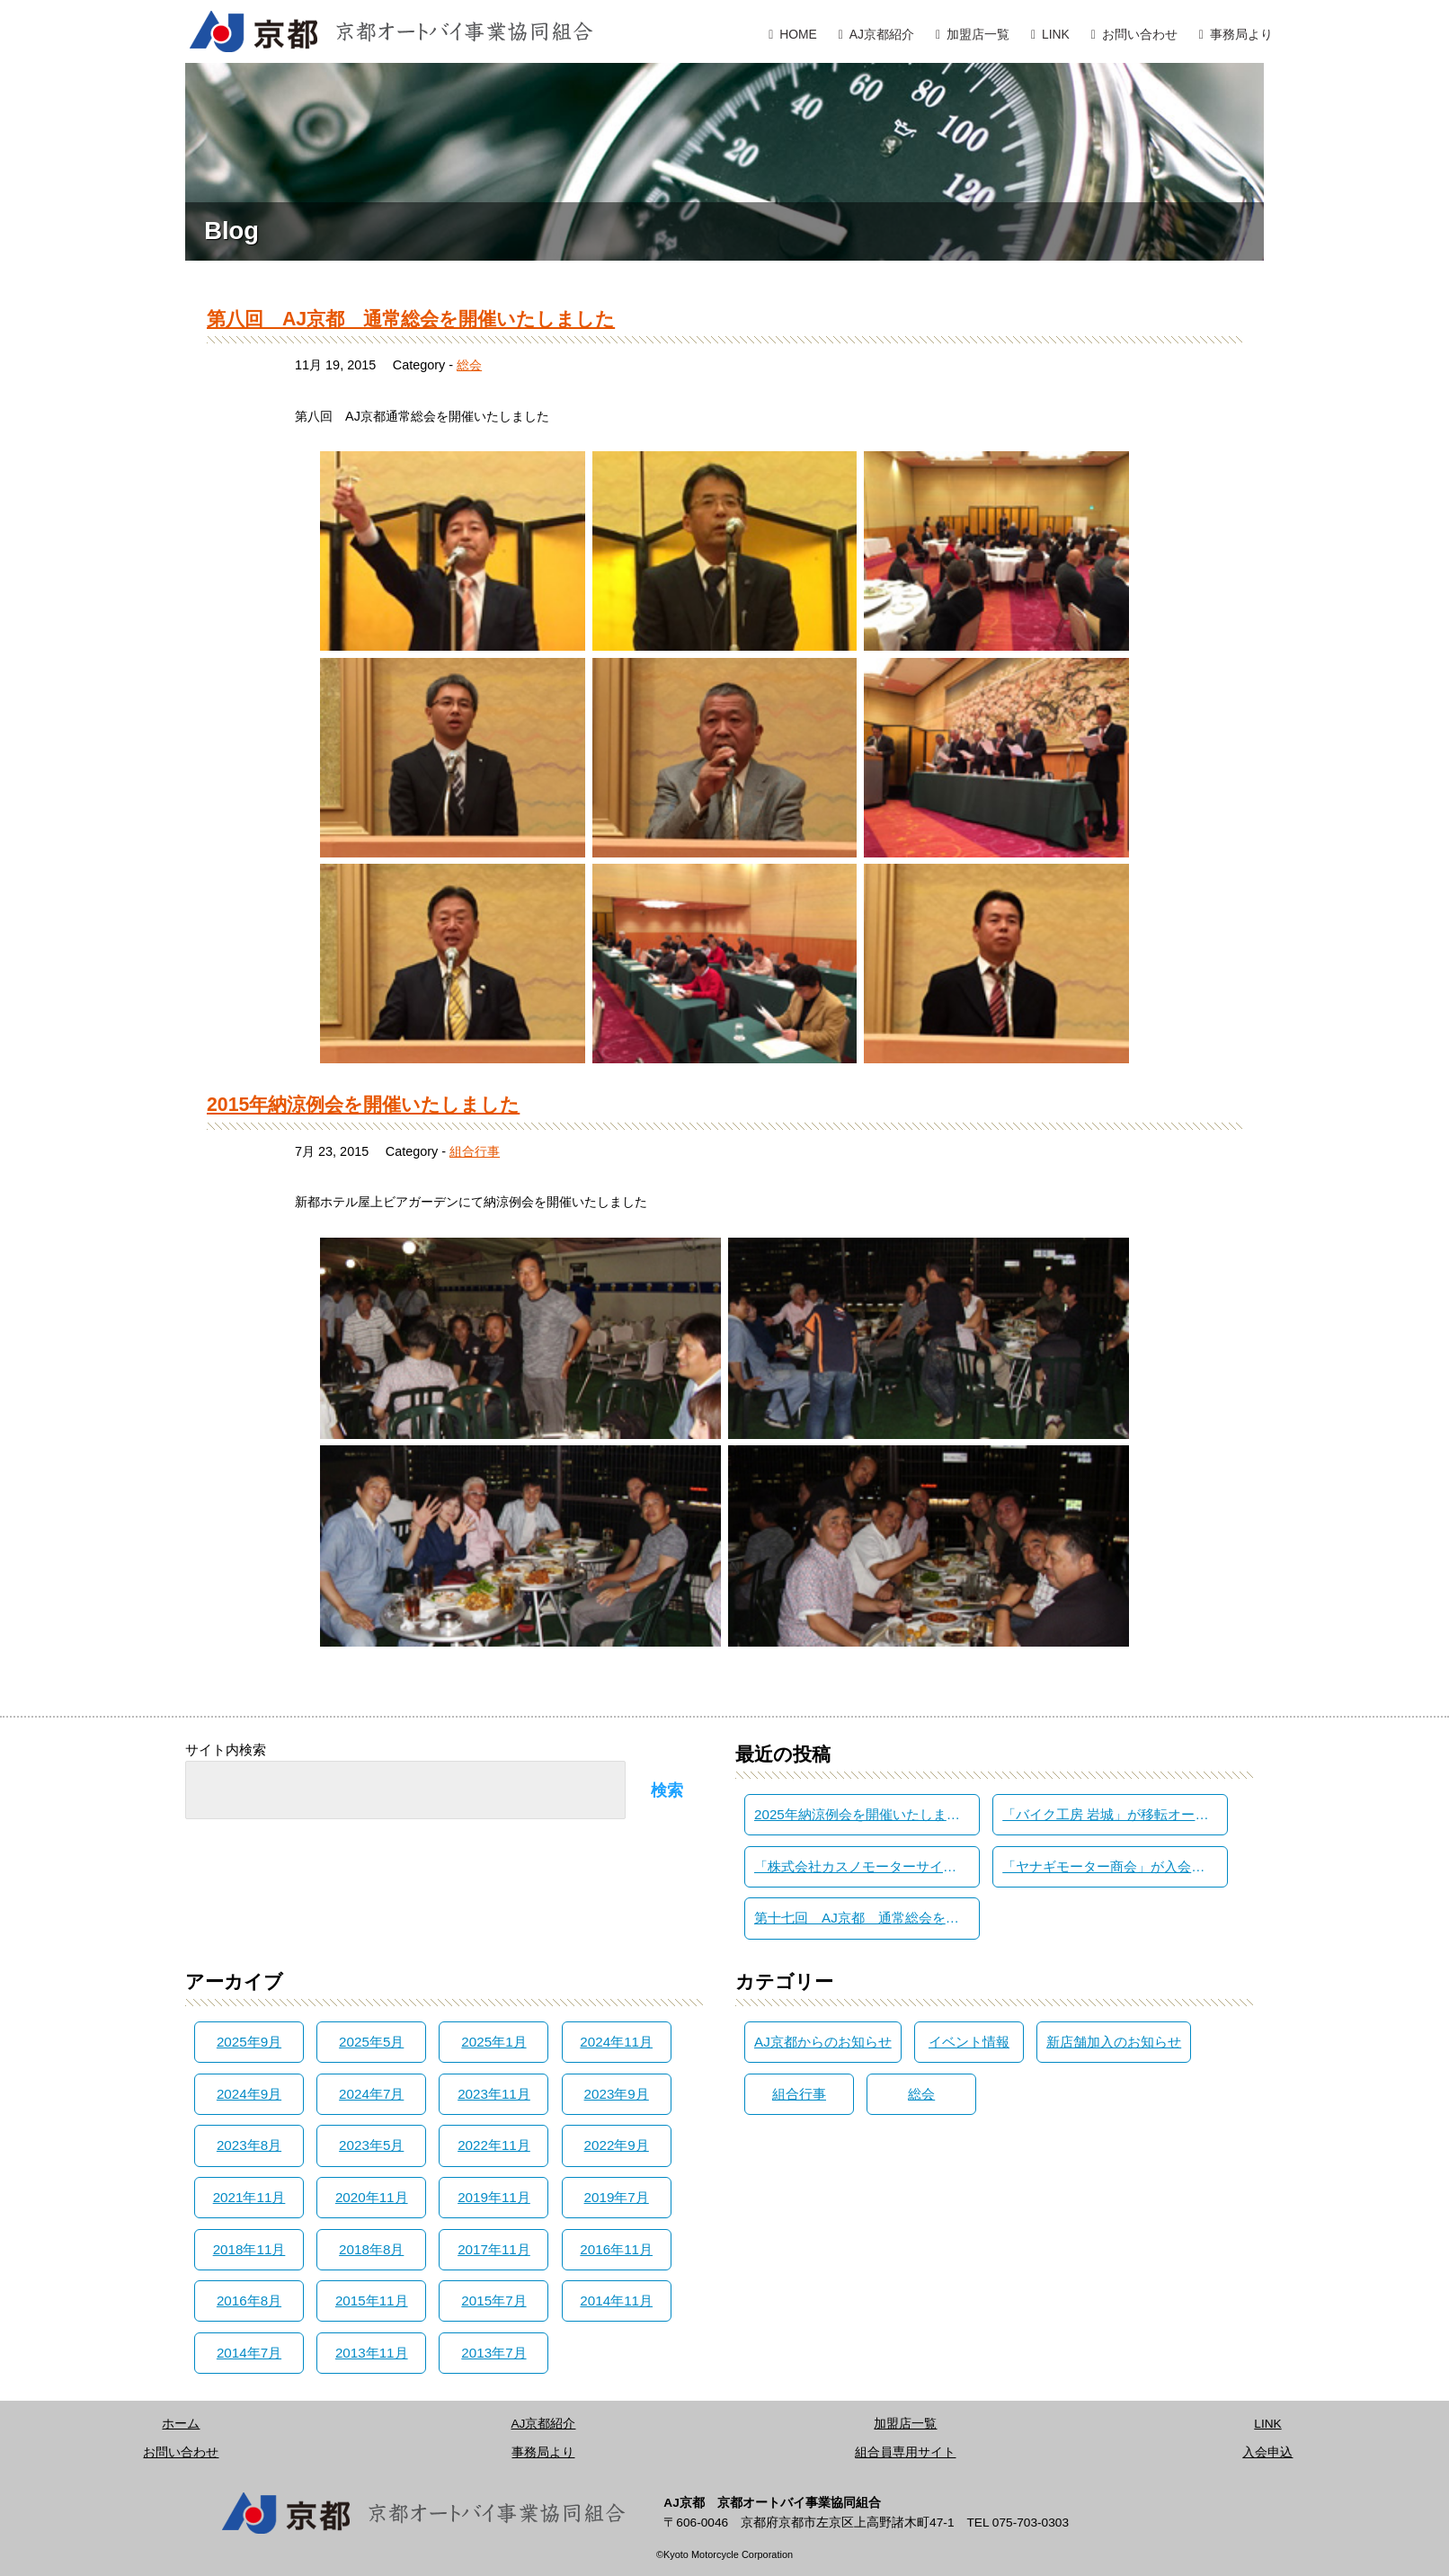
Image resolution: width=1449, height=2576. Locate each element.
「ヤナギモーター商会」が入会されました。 (1114, 1866)
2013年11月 (371, 2352)
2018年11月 (249, 2249)
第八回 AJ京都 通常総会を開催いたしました (411, 319)
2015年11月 (371, 2300)
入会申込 (1267, 2452)
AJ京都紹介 (881, 34)
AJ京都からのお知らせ (823, 2041)
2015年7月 (493, 2300)
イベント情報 (969, 2041)
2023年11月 (494, 2093)
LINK (1056, 34)
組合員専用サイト (905, 2452)
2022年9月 (616, 2145)
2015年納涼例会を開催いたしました (363, 1104)
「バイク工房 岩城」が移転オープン (1112, 1814)
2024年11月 (616, 2041)
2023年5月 (371, 2145)
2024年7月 (371, 2093)
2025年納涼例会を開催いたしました (863, 1814)
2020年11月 (371, 2197)
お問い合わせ (1140, 34)
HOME (798, 34)
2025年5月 (371, 2041)
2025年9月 (249, 2041)
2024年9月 (249, 2093)
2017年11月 (494, 2249)
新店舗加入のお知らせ (1113, 2041)
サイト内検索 (225, 1749)
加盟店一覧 (978, 34)
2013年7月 (493, 2352)
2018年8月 (371, 2249)
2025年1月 (493, 2041)
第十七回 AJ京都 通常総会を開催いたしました (866, 1917)
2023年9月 (616, 2093)
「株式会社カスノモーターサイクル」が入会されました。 (866, 1866)
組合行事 (474, 1151)
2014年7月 (249, 2352)
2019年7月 (616, 2197)
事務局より (1241, 34)
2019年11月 (494, 2197)
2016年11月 (616, 2249)
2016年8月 (249, 2300)
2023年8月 (249, 2145)
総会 (469, 365)
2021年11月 (249, 2197)
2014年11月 (616, 2300)
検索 (667, 1790)
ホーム (181, 2423)
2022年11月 (494, 2145)
